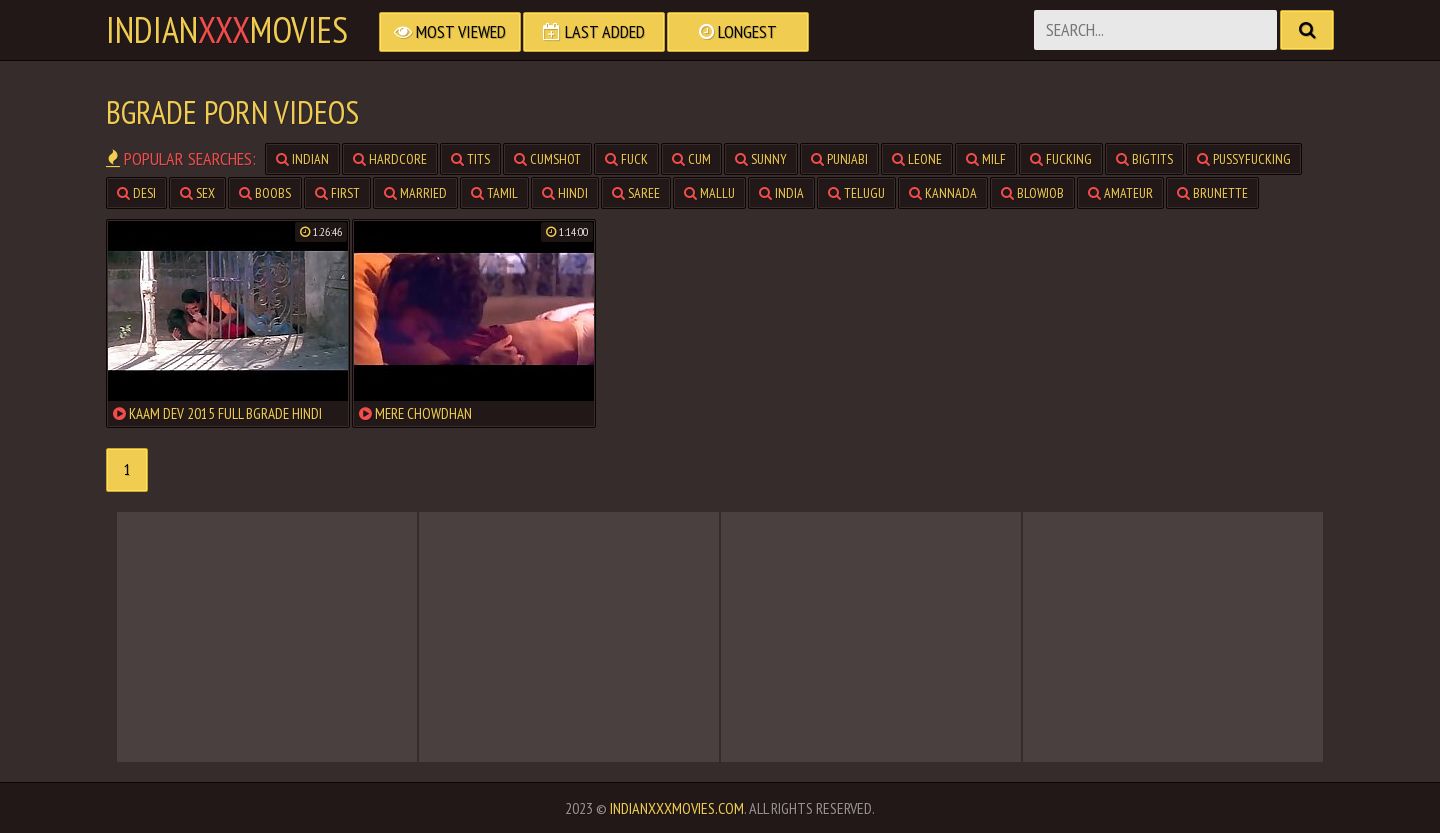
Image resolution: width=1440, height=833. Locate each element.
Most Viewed (450, 31)
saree (636, 193)
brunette (1212, 193)
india (781, 193)
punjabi (839, 159)
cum (691, 159)
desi (136, 193)
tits (470, 159)
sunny (761, 159)
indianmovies (227, 30)
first (337, 193)
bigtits (1144, 159)
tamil (494, 193)
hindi (565, 193)
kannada (943, 193)
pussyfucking (1244, 159)
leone (917, 159)
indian (302, 159)
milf (986, 159)
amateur (1120, 193)
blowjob (1032, 193)
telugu (856, 193)
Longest (738, 31)
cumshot (547, 159)
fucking (1061, 159)
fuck (626, 159)
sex (197, 193)
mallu (709, 193)
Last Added (594, 31)
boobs (265, 193)
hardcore (390, 159)
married (415, 193)
